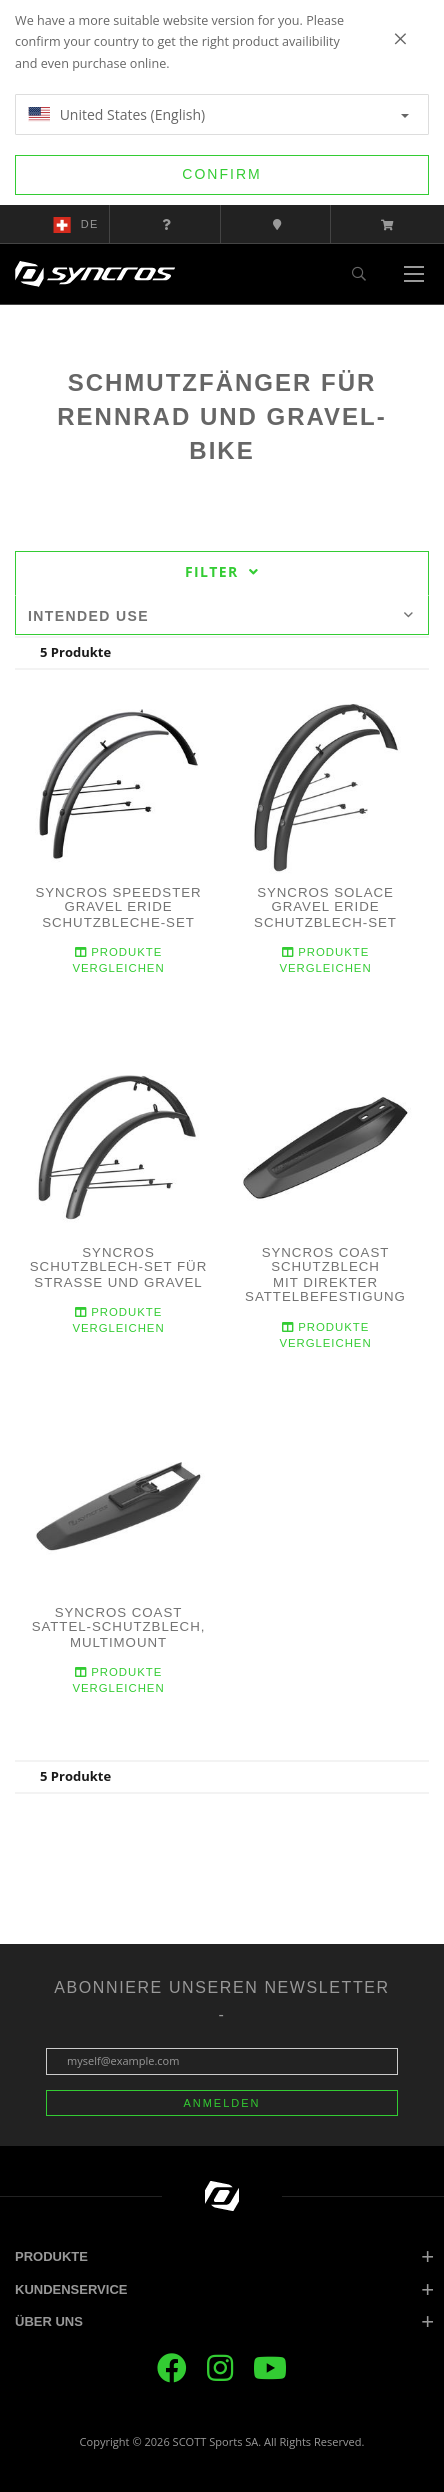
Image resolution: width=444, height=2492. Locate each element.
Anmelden (221, 2103)
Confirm (221, 174)
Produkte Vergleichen (118, 961)
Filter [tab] (222, 571)
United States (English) (218, 114)
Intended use (221, 616)
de (76, 225)
